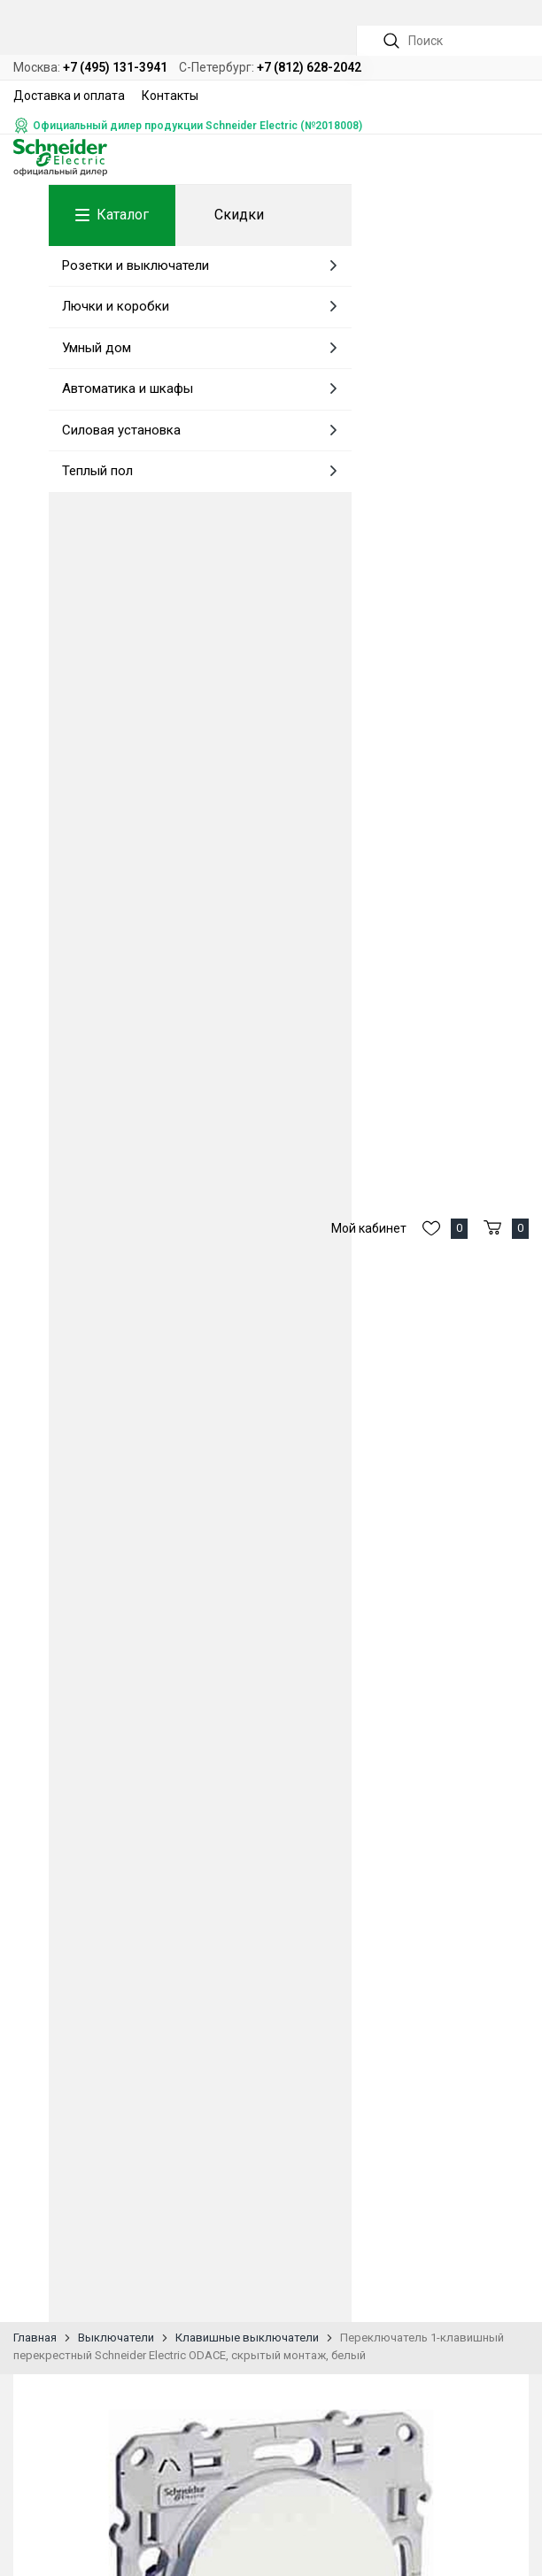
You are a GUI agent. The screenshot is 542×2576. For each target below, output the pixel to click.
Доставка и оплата (69, 95)
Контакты (170, 95)
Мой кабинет (368, 1228)
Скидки (239, 214)
